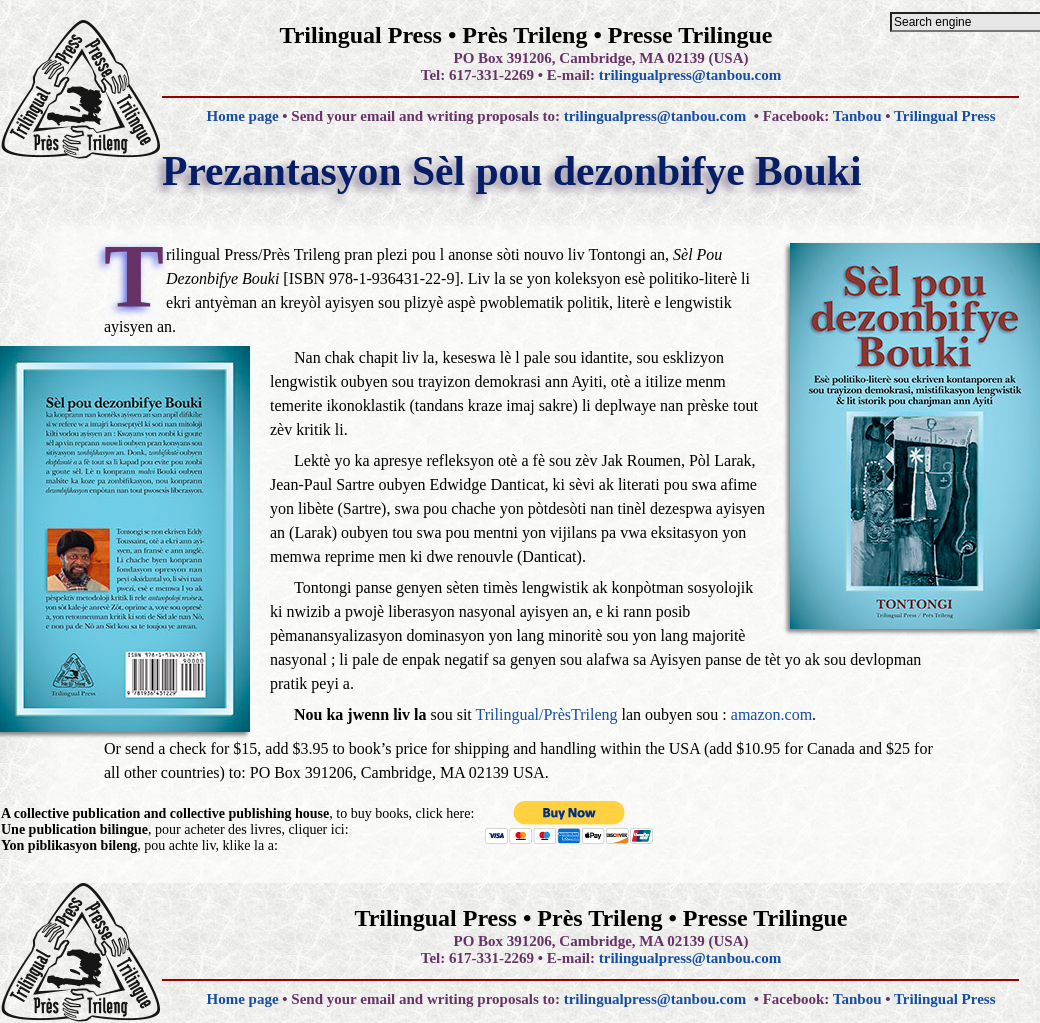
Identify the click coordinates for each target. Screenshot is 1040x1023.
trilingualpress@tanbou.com (690, 75)
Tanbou (857, 116)
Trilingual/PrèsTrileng (547, 714)
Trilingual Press (945, 116)
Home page (242, 116)
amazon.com (771, 714)
